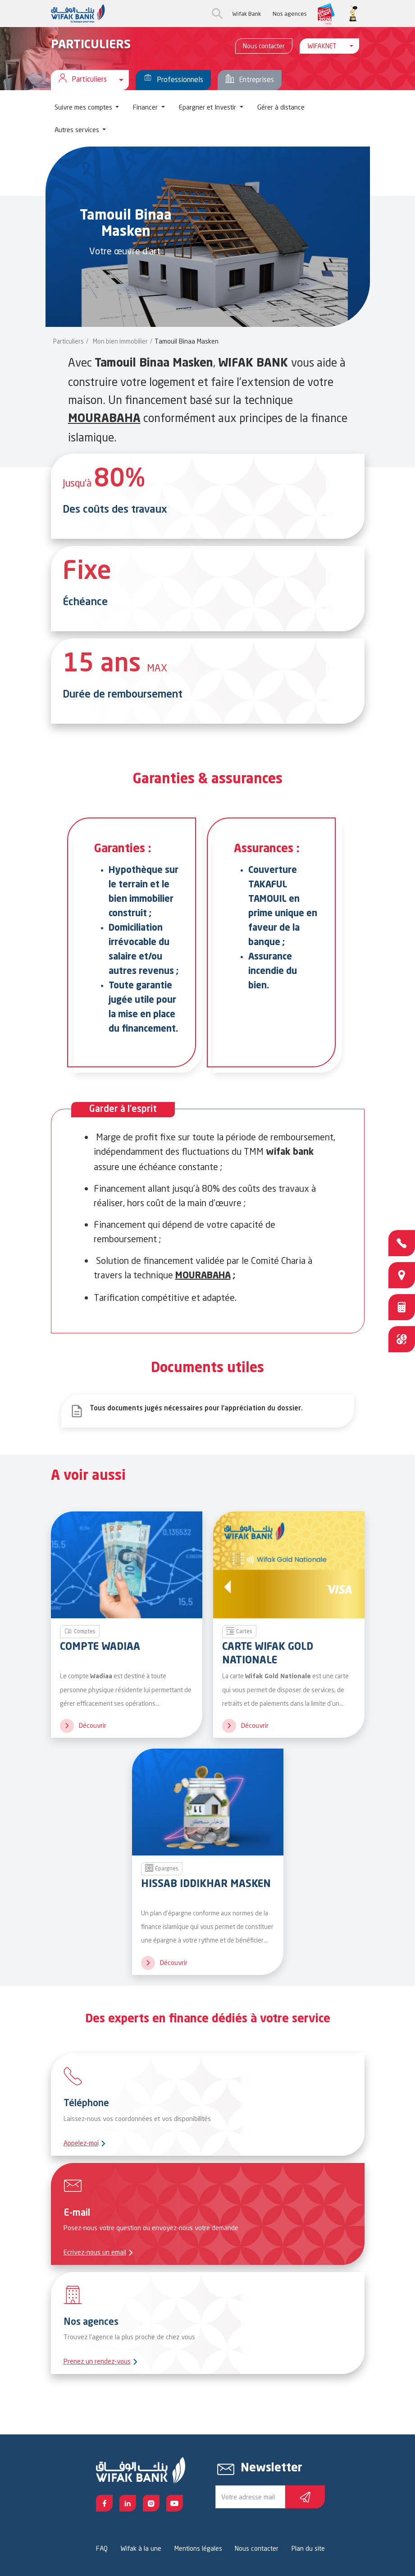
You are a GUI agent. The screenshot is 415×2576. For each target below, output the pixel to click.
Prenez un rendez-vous (97, 2361)
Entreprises (249, 80)
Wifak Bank (246, 13)
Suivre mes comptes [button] (84, 107)
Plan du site (308, 2548)
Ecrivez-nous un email (95, 2252)
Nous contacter (264, 46)
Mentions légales (198, 2548)
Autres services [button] (78, 129)
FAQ (102, 2548)
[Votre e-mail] (250, 2496)
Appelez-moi (81, 2143)
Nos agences (290, 13)
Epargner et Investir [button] (208, 107)
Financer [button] (146, 107)
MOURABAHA (104, 419)
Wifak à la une (140, 2548)
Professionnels (173, 80)
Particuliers (68, 341)
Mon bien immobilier (120, 341)
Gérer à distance (281, 107)
